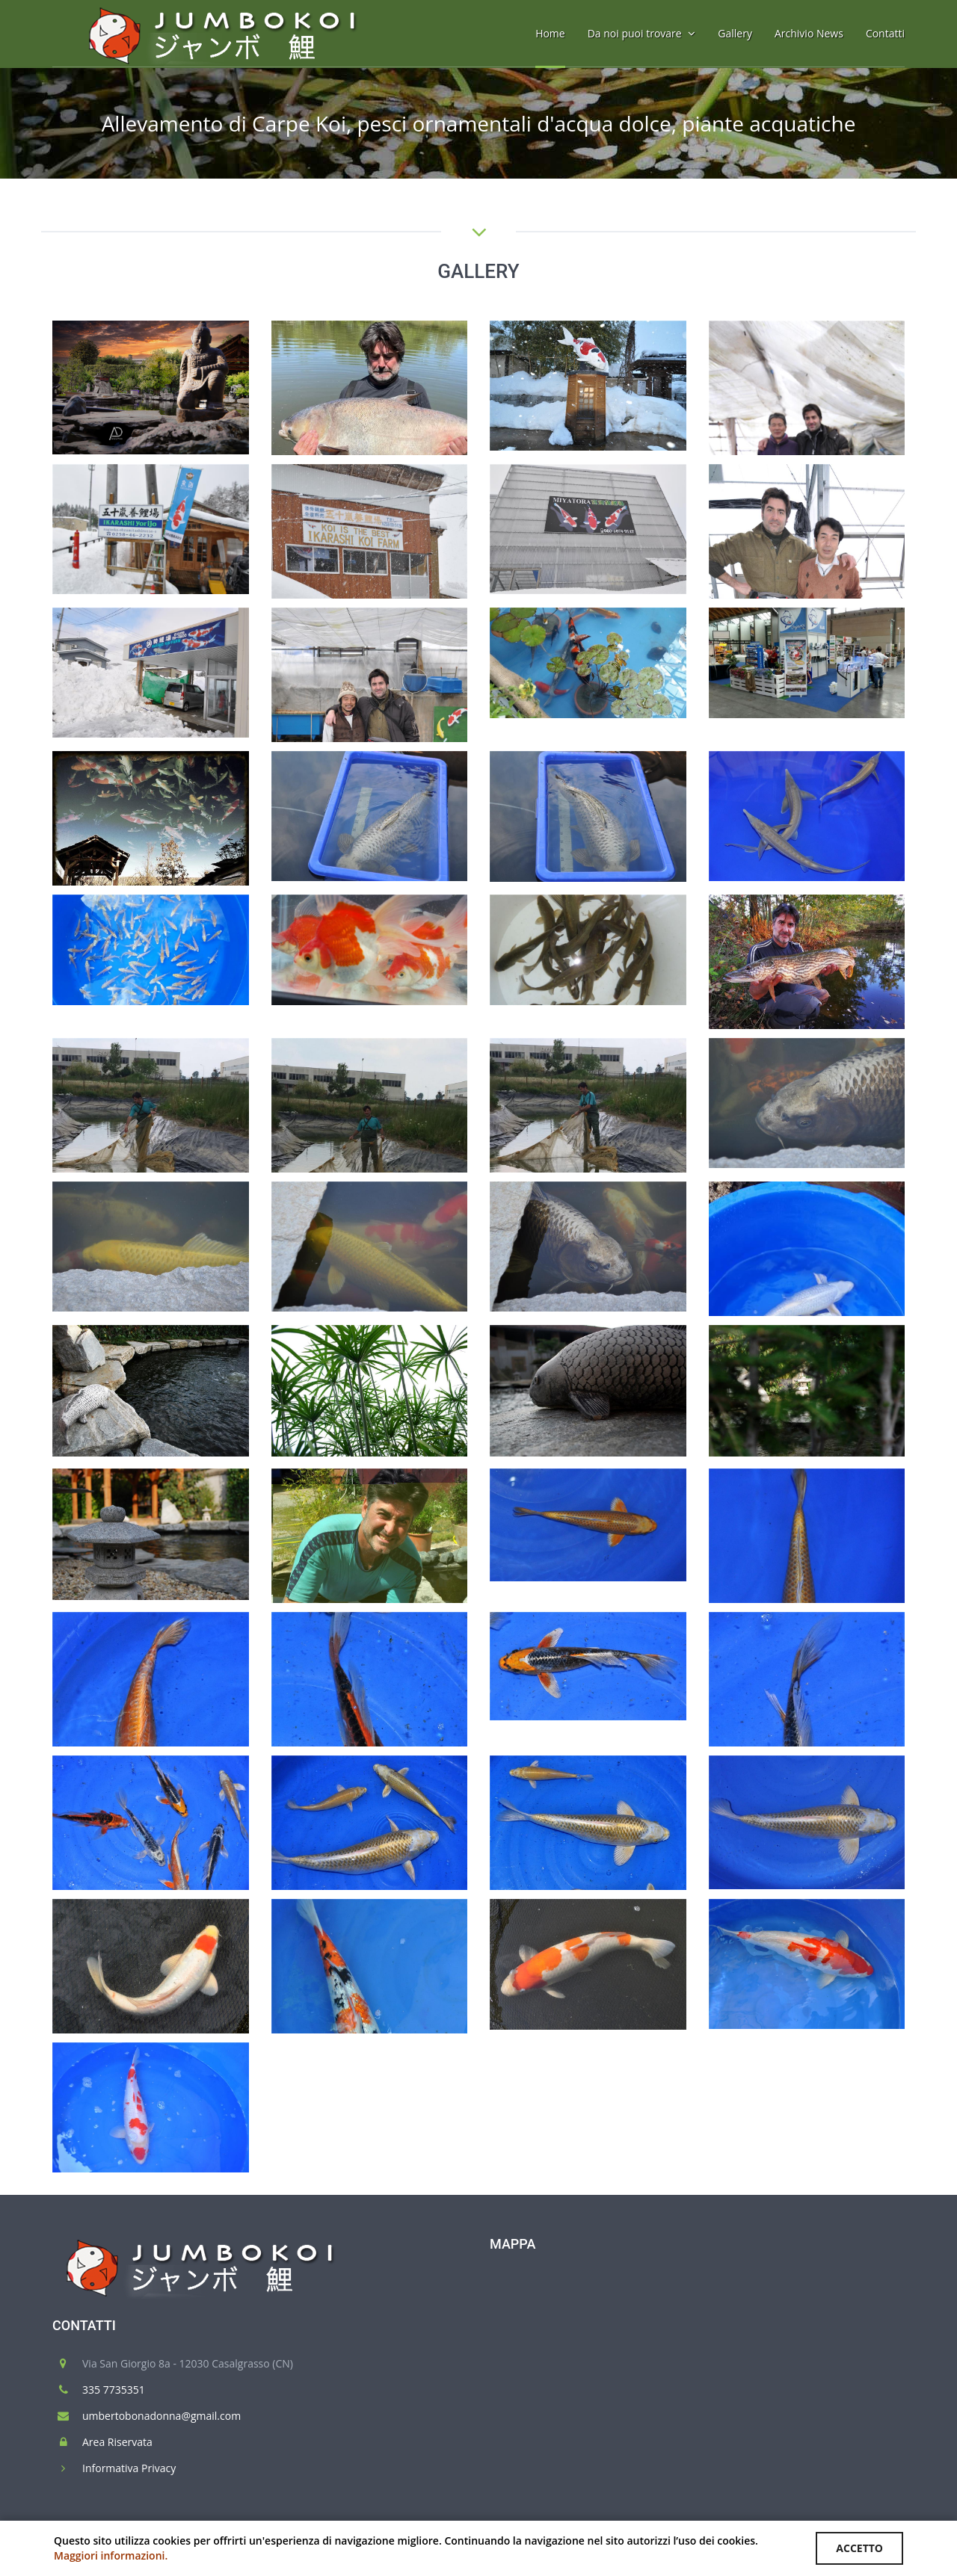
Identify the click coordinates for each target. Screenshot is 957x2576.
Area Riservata (117, 2442)
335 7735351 (113, 2389)
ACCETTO (859, 2548)
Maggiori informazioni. (110, 2555)
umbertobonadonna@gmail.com (161, 2416)
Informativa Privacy (129, 2468)
